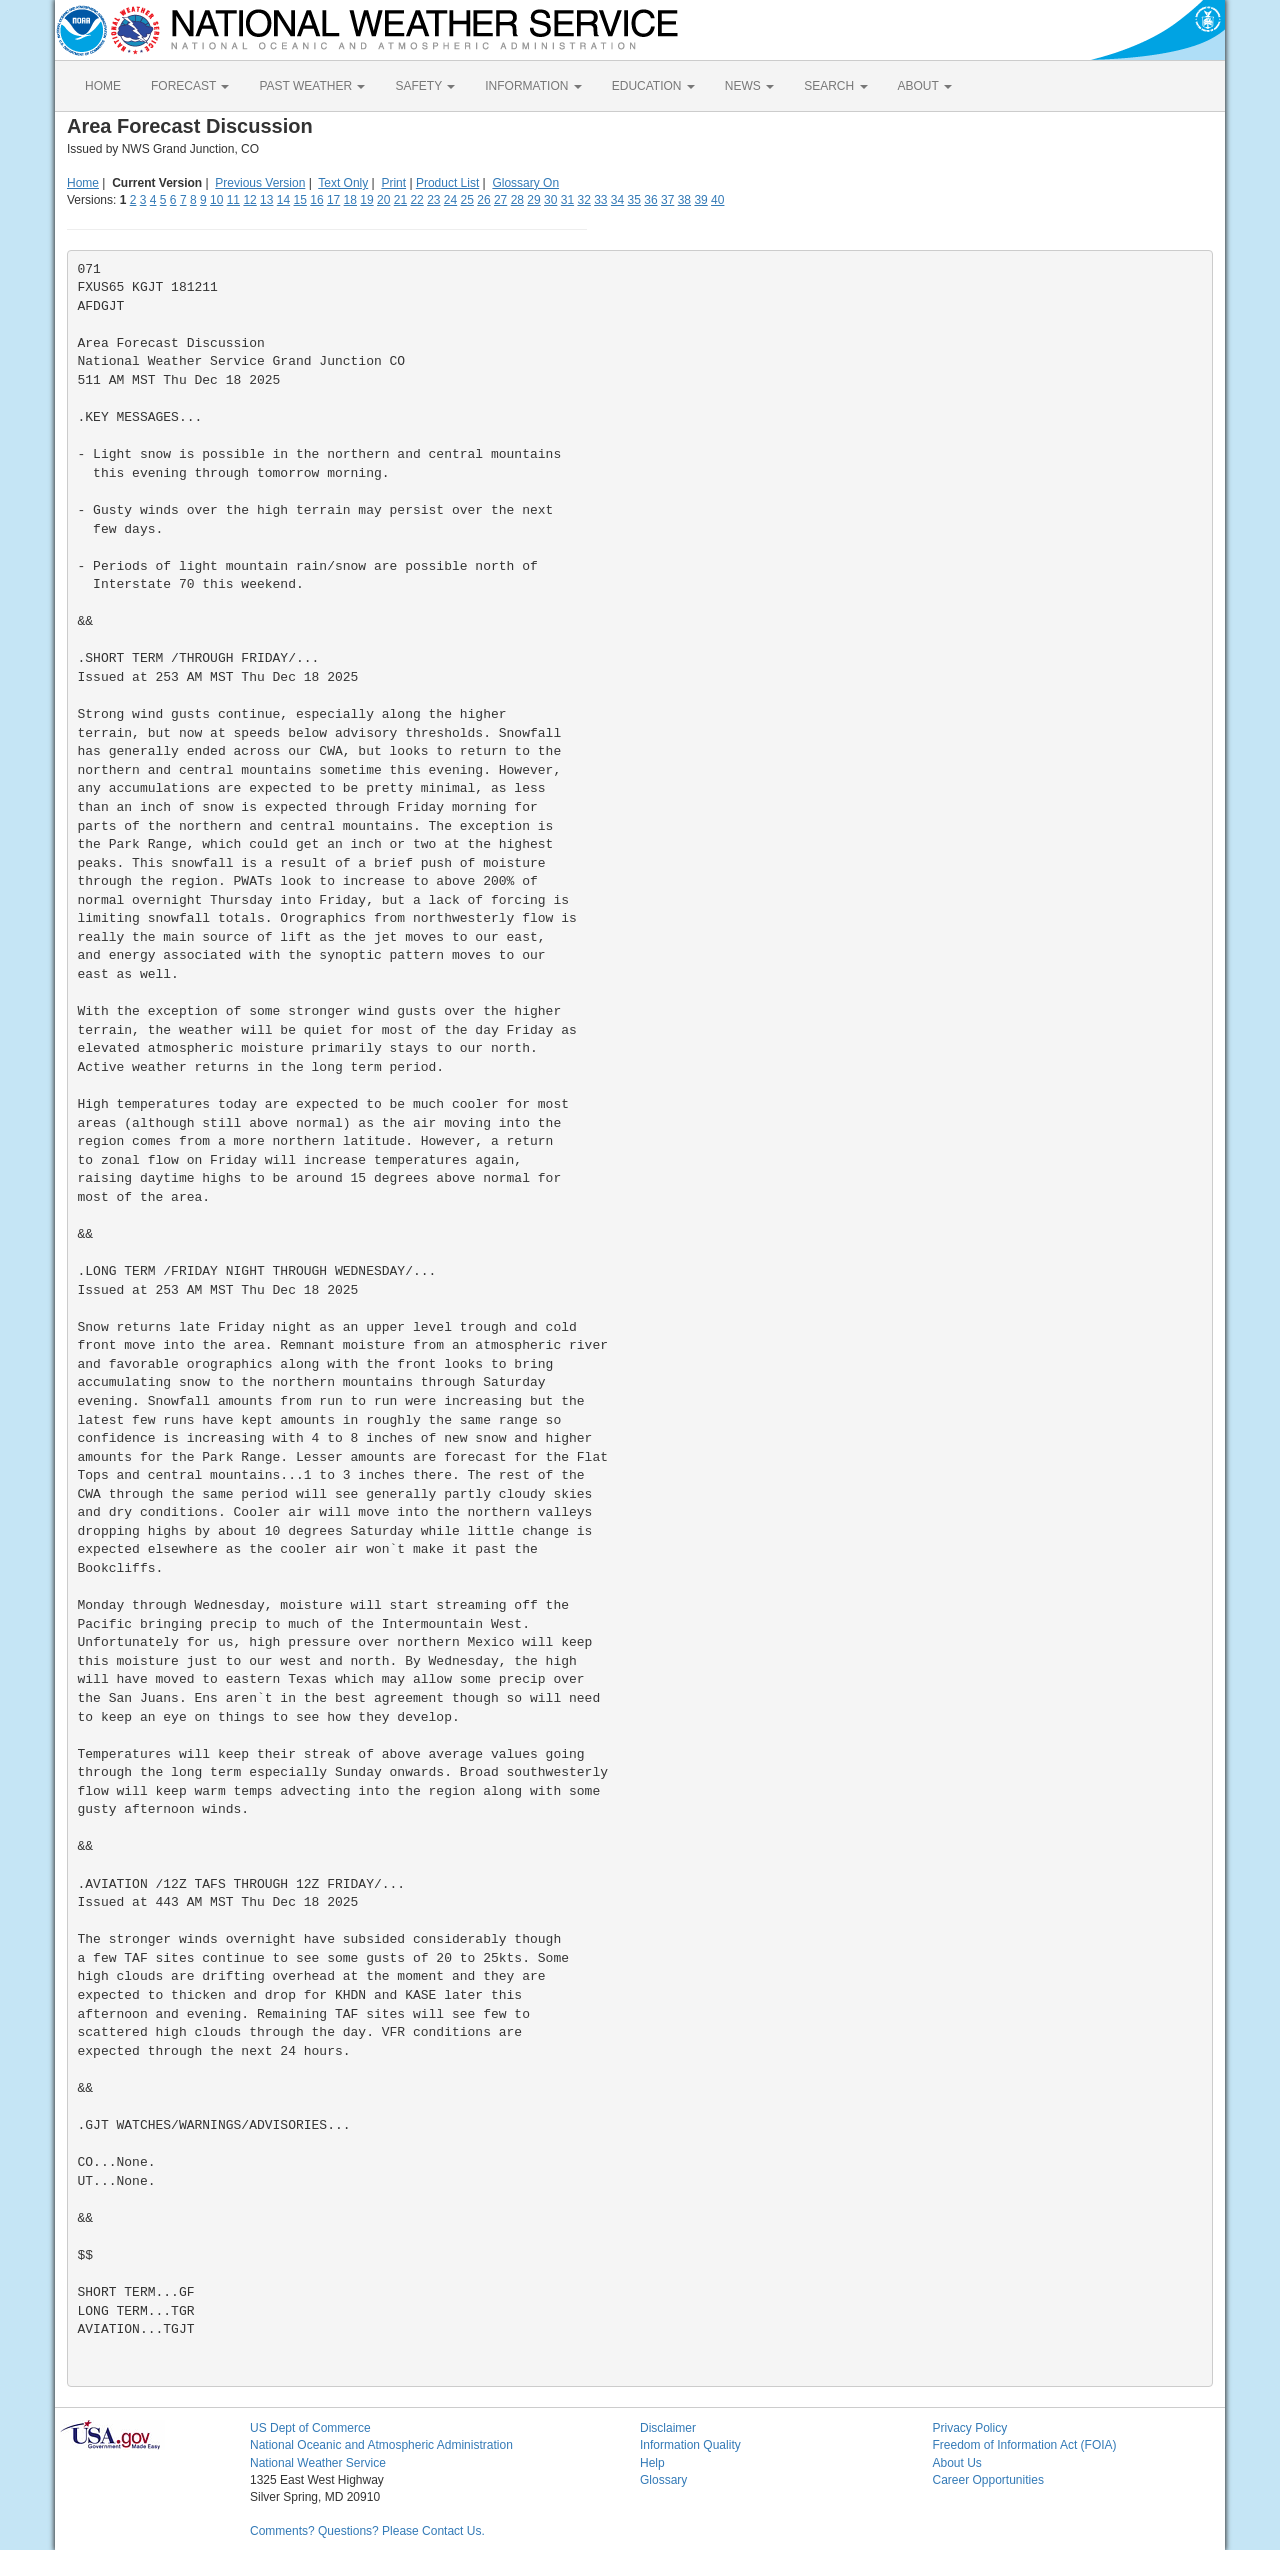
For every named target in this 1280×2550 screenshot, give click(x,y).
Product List (447, 183)
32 (583, 200)
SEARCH (835, 86)
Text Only (343, 183)
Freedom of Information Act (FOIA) (1025, 2445)
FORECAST (190, 86)
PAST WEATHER (312, 86)
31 (567, 200)
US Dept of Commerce (310, 2428)
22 (416, 200)
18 (350, 200)
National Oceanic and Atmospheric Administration (381, 2445)
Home (83, 183)
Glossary (663, 2480)
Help (652, 2463)
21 (400, 200)
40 (717, 200)
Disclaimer (668, 2428)
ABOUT (925, 86)
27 (500, 200)
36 (650, 200)
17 (333, 200)
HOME (103, 86)
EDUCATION (653, 86)
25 (467, 200)
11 (233, 200)
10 (216, 200)
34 (617, 200)
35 (634, 200)
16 (316, 200)
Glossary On (525, 183)
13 (266, 200)
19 (366, 200)
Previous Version (260, 183)
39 (700, 200)
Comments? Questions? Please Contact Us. (367, 2531)
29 (533, 200)
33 (600, 200)
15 (300, 200)
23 (433, 200)
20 (383, 200)
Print (393, 183)
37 (667, 200)
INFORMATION (533, 86)
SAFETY (425, 86)
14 (283, 200)
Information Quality (690, 2445)
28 (517, 200)
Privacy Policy (970, 2428)
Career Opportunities (988, 2480)
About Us (957, 2463)
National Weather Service (318, 2463)
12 (249, 200)
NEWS (749, 86)
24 (450, 200)
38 (684, 200)
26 (483, 200)
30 (550, 200)
